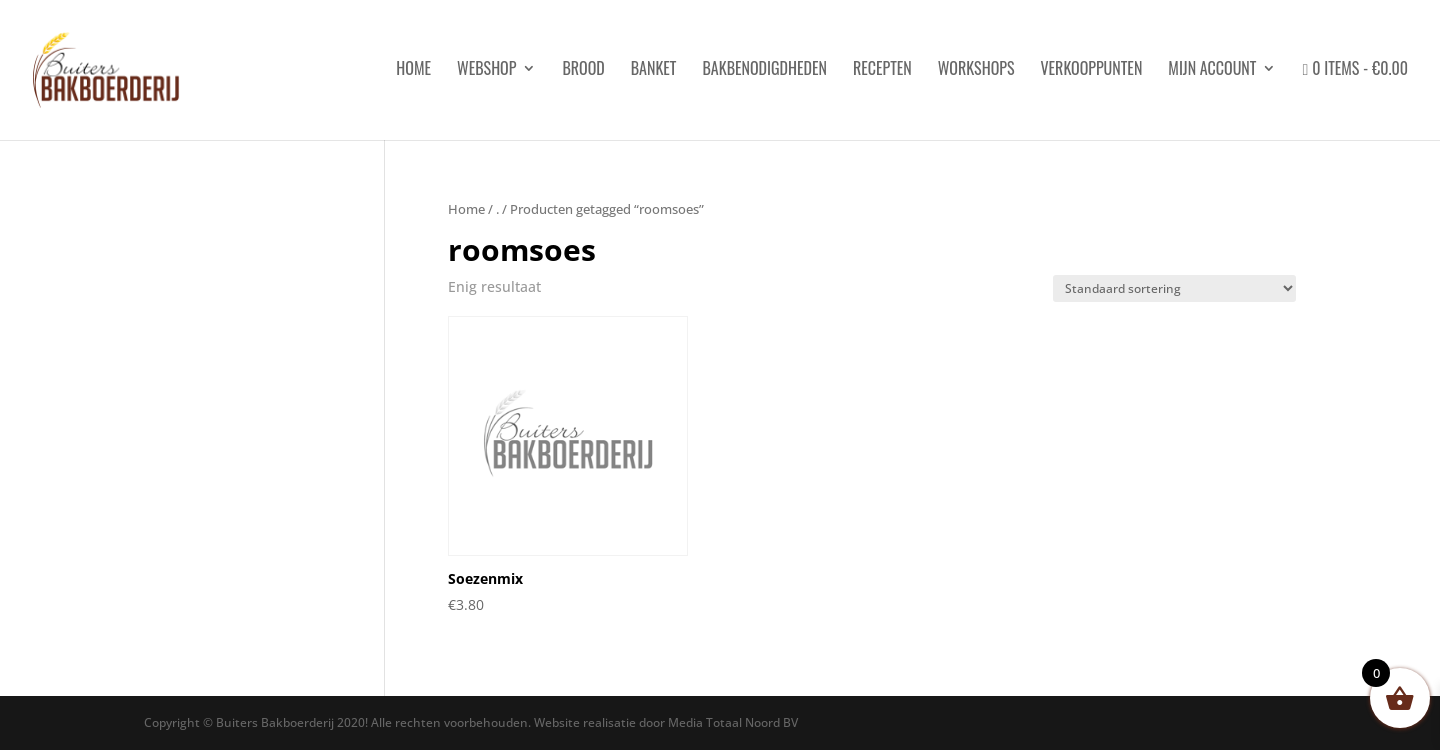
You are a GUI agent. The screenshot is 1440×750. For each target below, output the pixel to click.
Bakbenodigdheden (764, 70)
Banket (654, 70)
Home (466, 209)
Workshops (976, 70)
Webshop (486, 70)
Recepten (882, 70)
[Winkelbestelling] (1174, 288)
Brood (583, 70)
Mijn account (1212, 70)
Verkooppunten (1091, 70)
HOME (413, 70)
